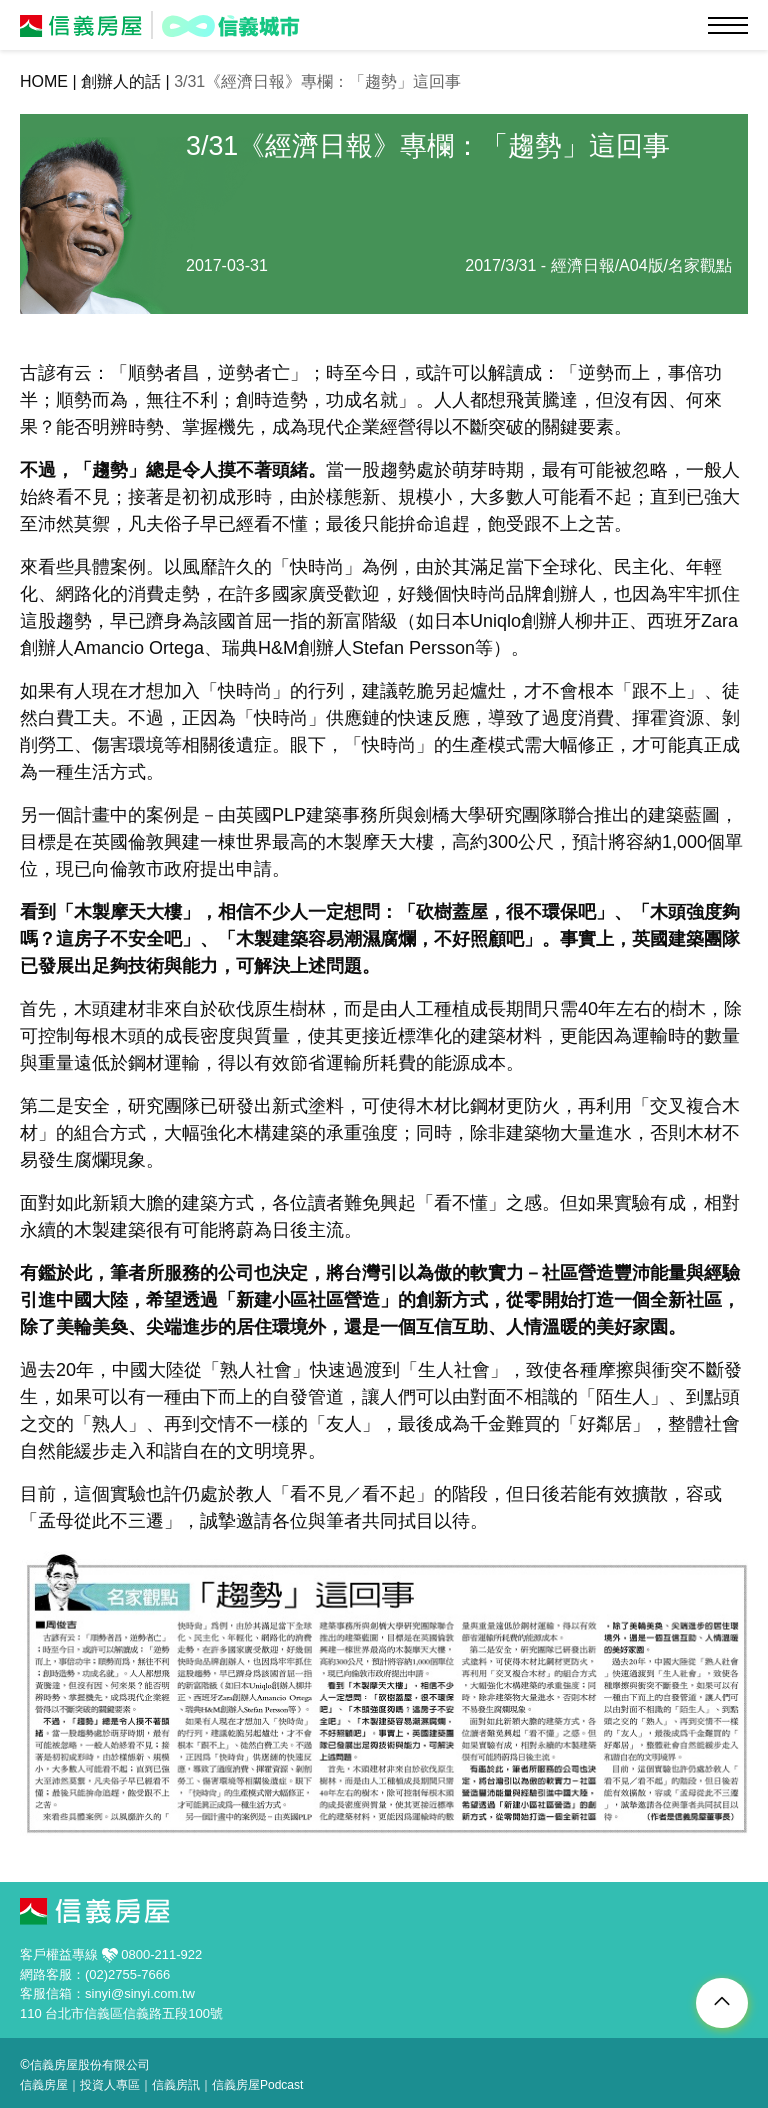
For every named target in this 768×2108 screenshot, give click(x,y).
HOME (44, 81)
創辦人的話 (121, 81)
